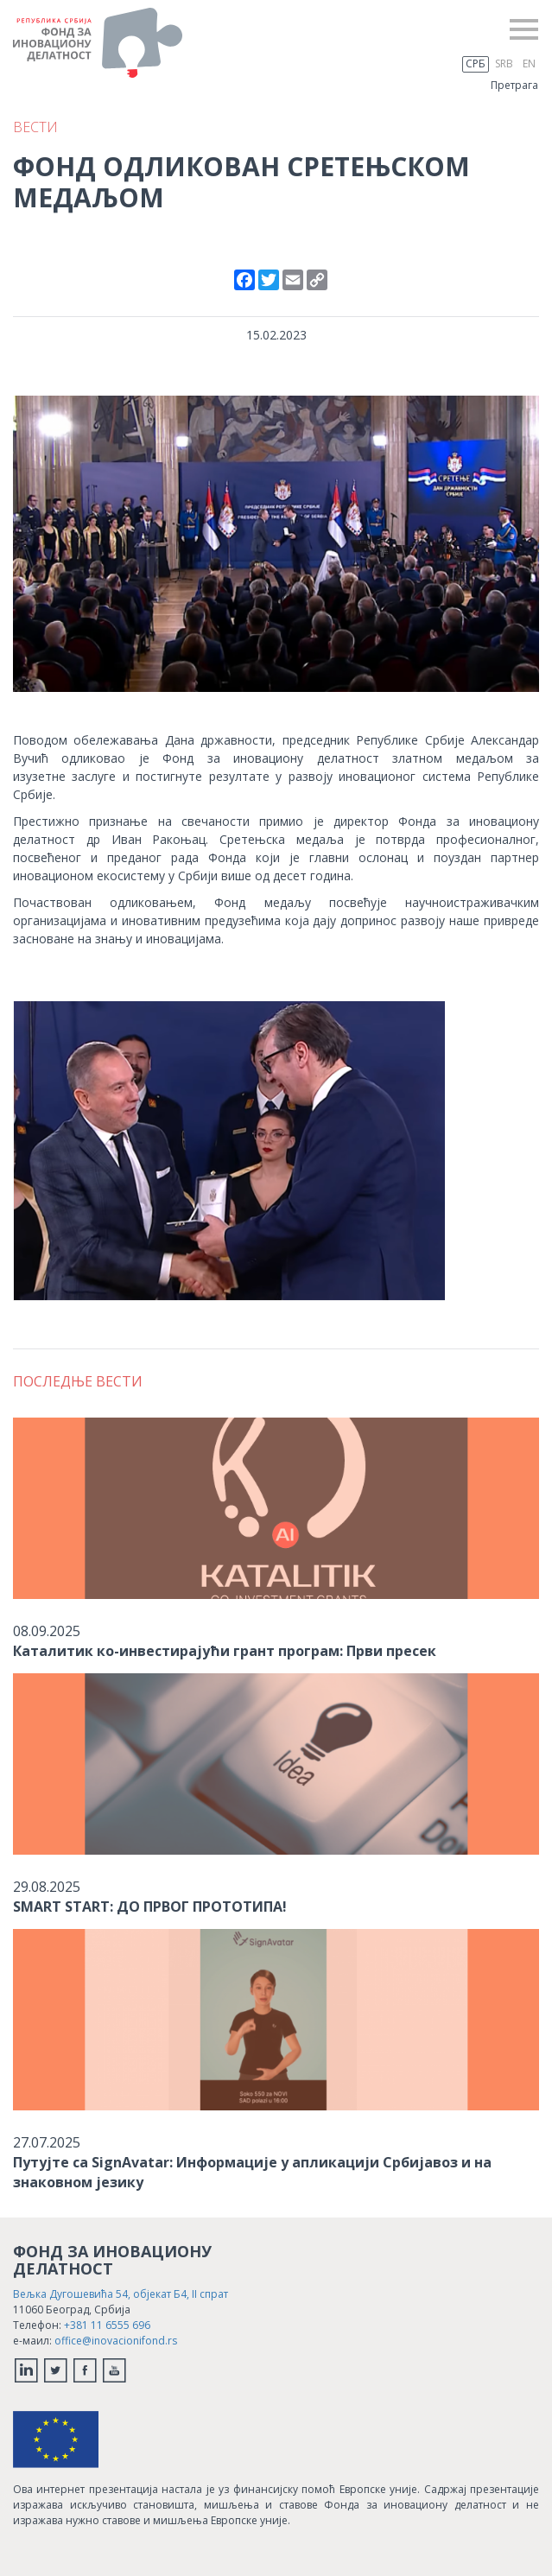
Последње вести (78, 1381)
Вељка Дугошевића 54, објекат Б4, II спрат (120, 2294)
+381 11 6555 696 (107, 2325)
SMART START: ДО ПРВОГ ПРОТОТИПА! (150, 1906)
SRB (504, 63)
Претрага (514, 85)
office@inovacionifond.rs (115, 2340)
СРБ (475, 63)
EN (529, 63)
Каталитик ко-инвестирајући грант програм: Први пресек (224, 1650)
